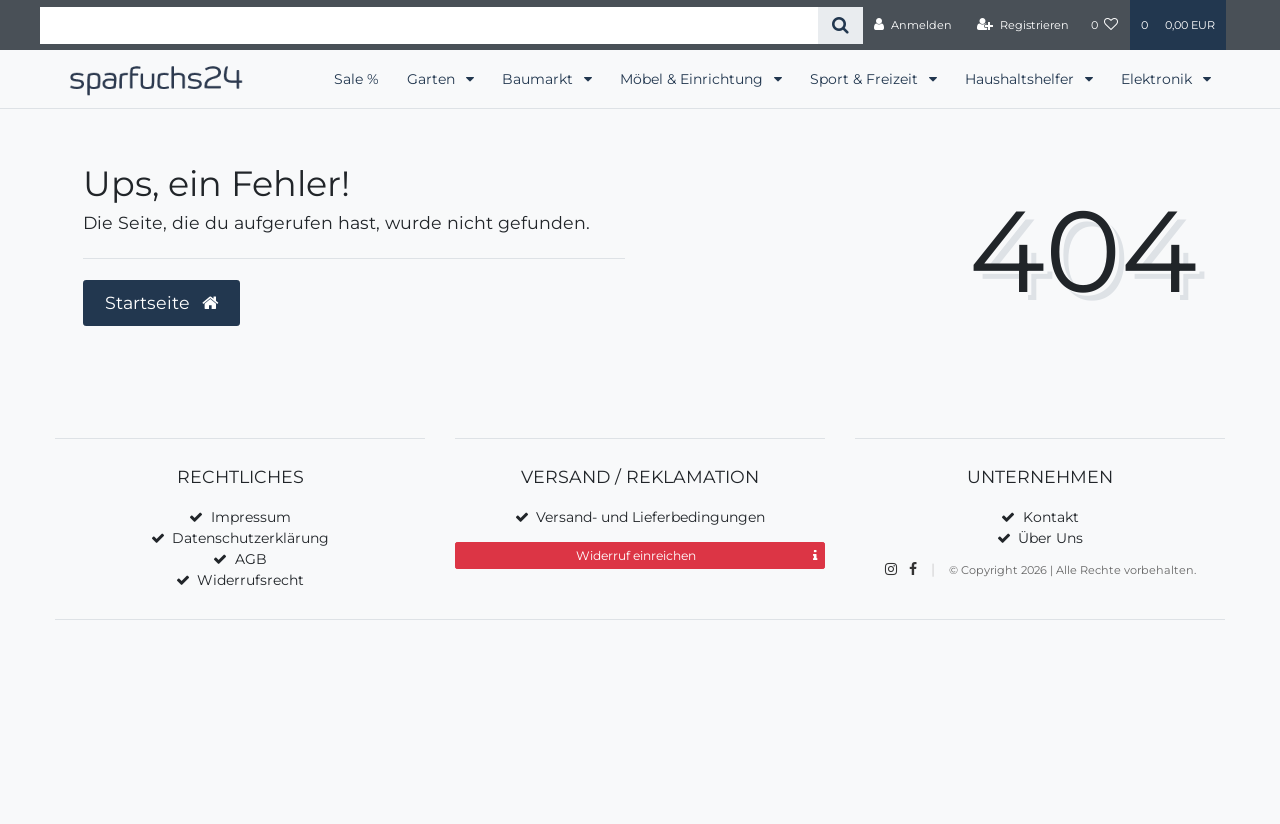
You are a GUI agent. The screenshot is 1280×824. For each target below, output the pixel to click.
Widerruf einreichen (696, 556)
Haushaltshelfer (1021, 79)
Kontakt (1051, 517)
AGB (251, 559)
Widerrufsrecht (250, 580)
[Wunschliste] (1105, 25)
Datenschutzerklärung (250, 538)
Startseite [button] (161, 302)
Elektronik (1158, 79)
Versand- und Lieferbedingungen (650, 517)
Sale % (356, 79)
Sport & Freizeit (866, 79)
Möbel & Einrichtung (693, 79)
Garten (433, 79)
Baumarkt (539, 79)
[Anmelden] (913, 25)
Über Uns (1050, 538)
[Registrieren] (1023, 25)
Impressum (251, 517)
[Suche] (840, 25)
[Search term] (429, 25)
